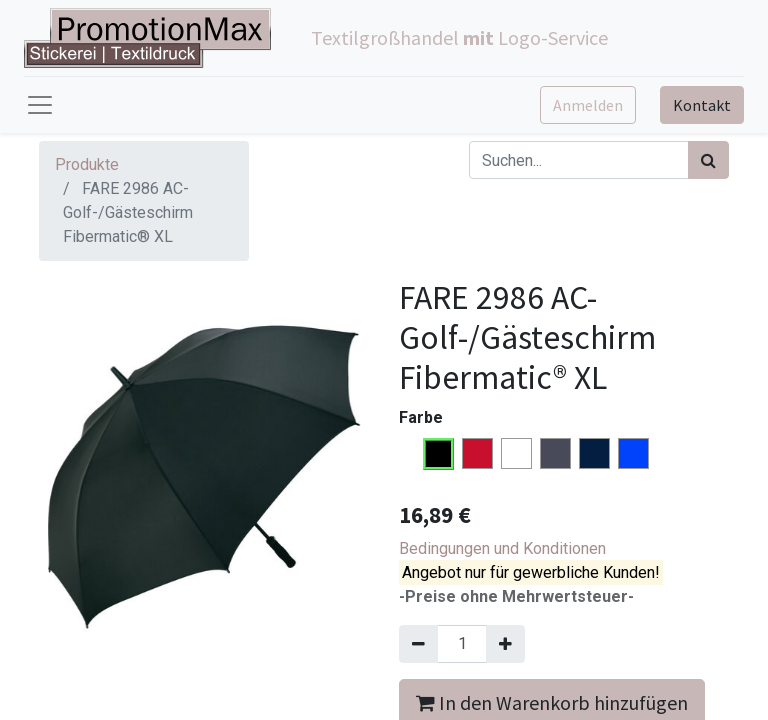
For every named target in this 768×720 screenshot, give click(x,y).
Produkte (87, 164)
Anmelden (588, 105)
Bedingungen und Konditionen (502, 548)
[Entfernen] (418, 644)
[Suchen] (708, 160)
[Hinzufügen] (505, 644)
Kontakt (702, 105)
